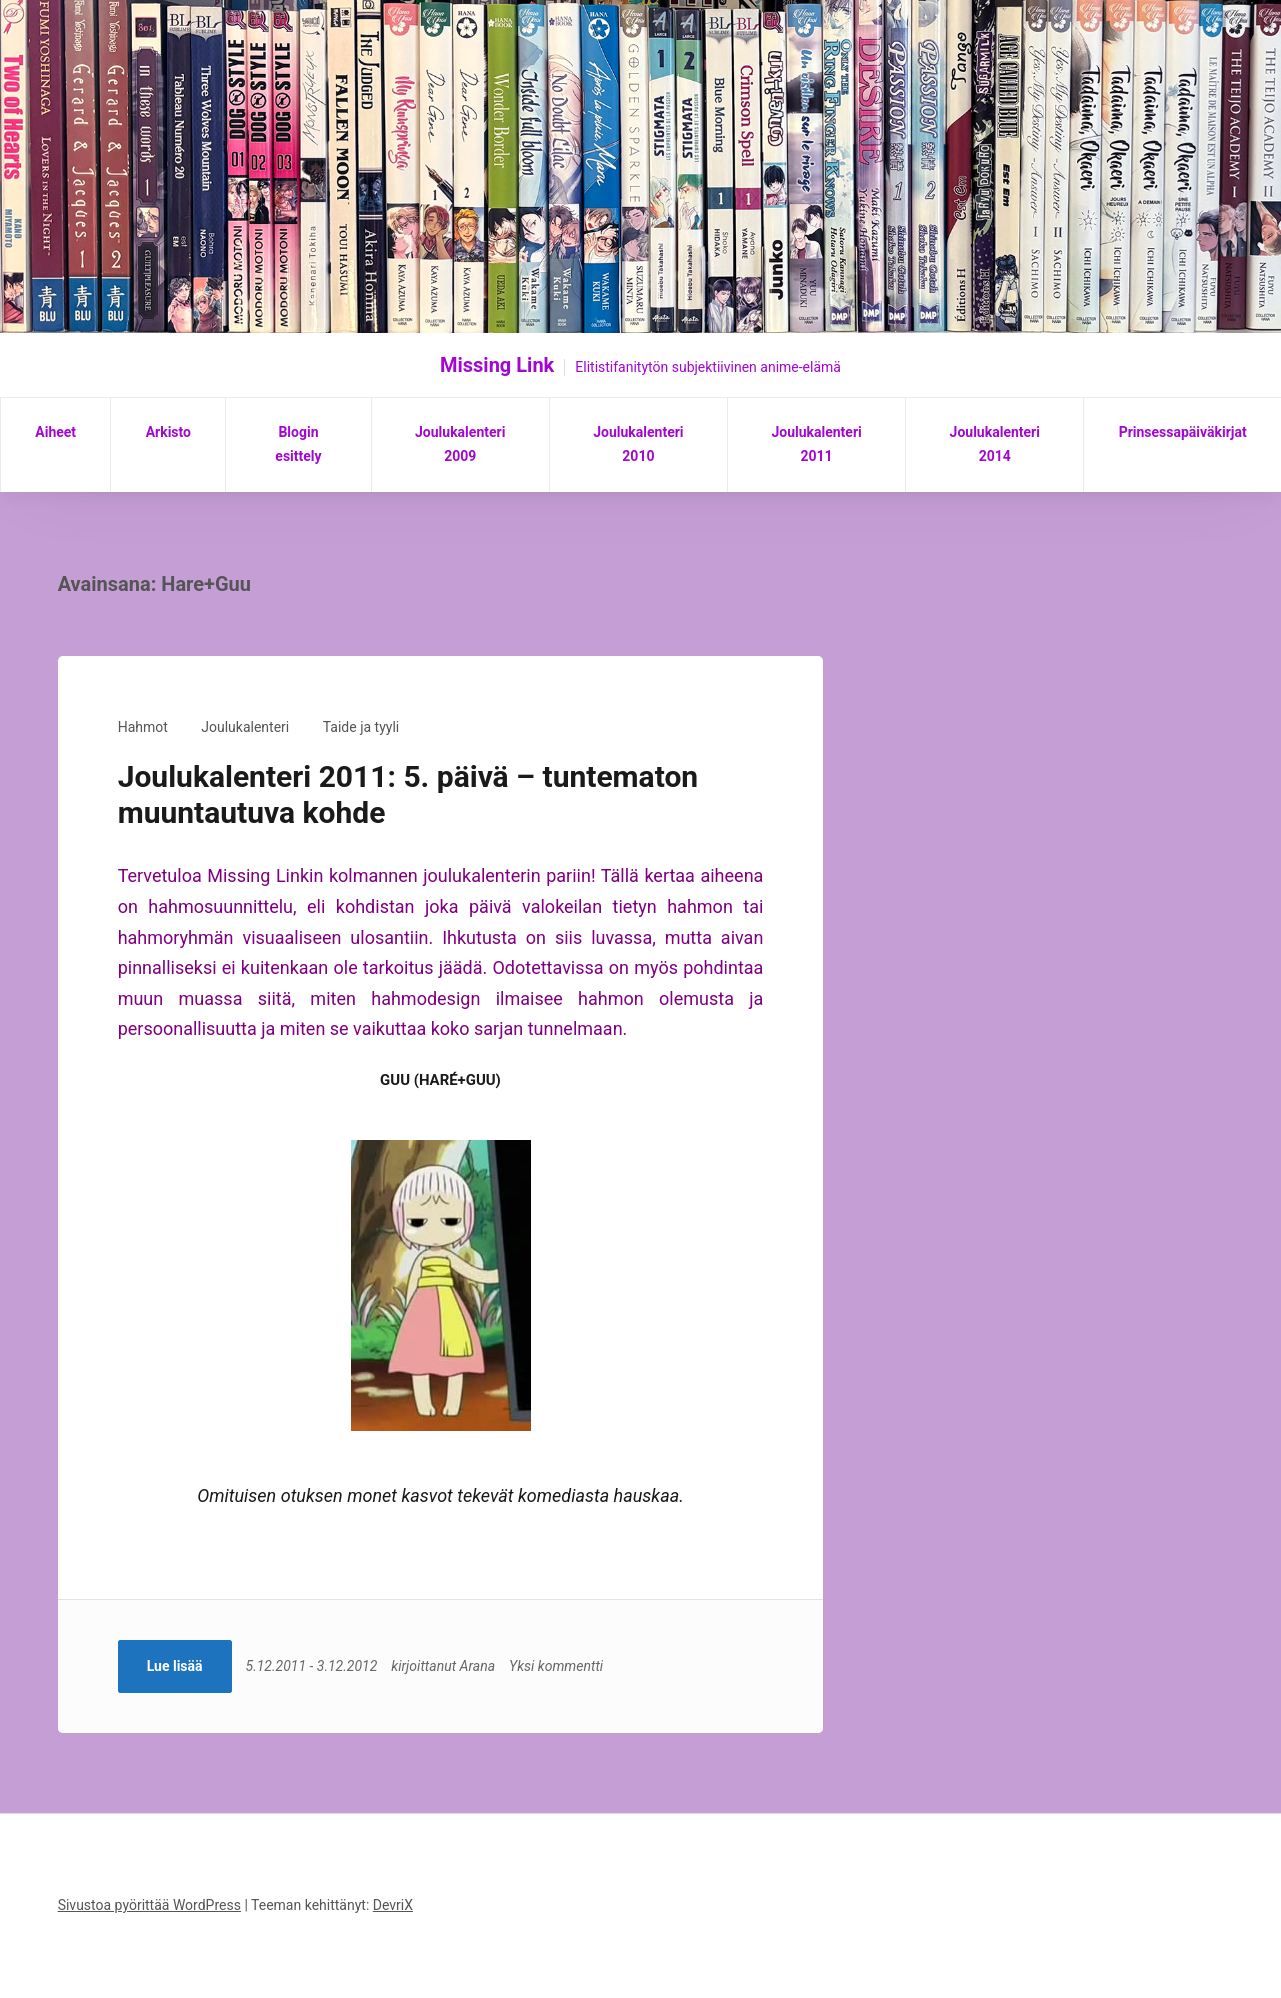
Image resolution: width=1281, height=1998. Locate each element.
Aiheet (55, 432)
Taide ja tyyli (361, 727)
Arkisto (168, 432)
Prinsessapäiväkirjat (1183, 432)
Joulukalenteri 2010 (638, 444)
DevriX (393, 1905)
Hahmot (143, 727)
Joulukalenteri (245, 727)
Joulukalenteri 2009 (460, 444)
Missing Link (497, 365)
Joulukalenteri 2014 (995, 444)
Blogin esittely (298, 444)
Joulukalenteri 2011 (816, 444)
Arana (477, 1666)
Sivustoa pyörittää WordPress (149, 1905)
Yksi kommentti (556, 1666)
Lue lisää (175, 1666)
